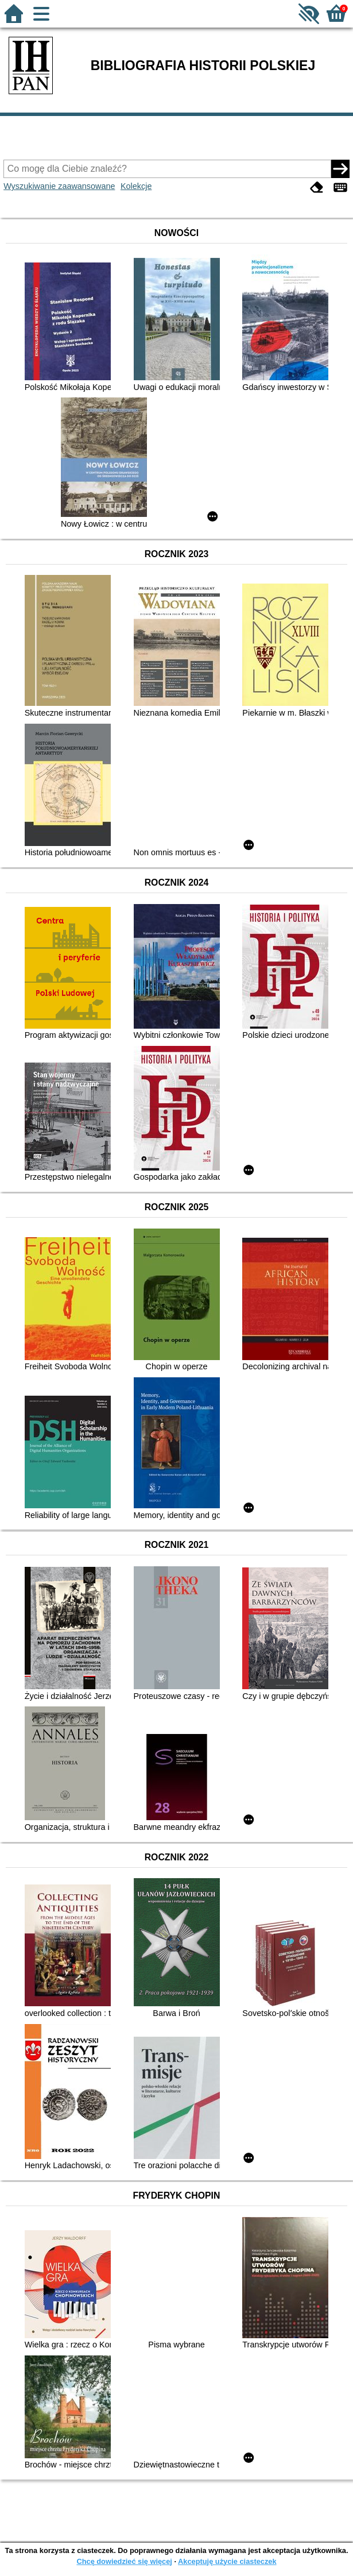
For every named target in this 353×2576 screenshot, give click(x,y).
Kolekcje (136, 186)
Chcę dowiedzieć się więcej (124, 2561)
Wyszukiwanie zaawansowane (59, 186)
